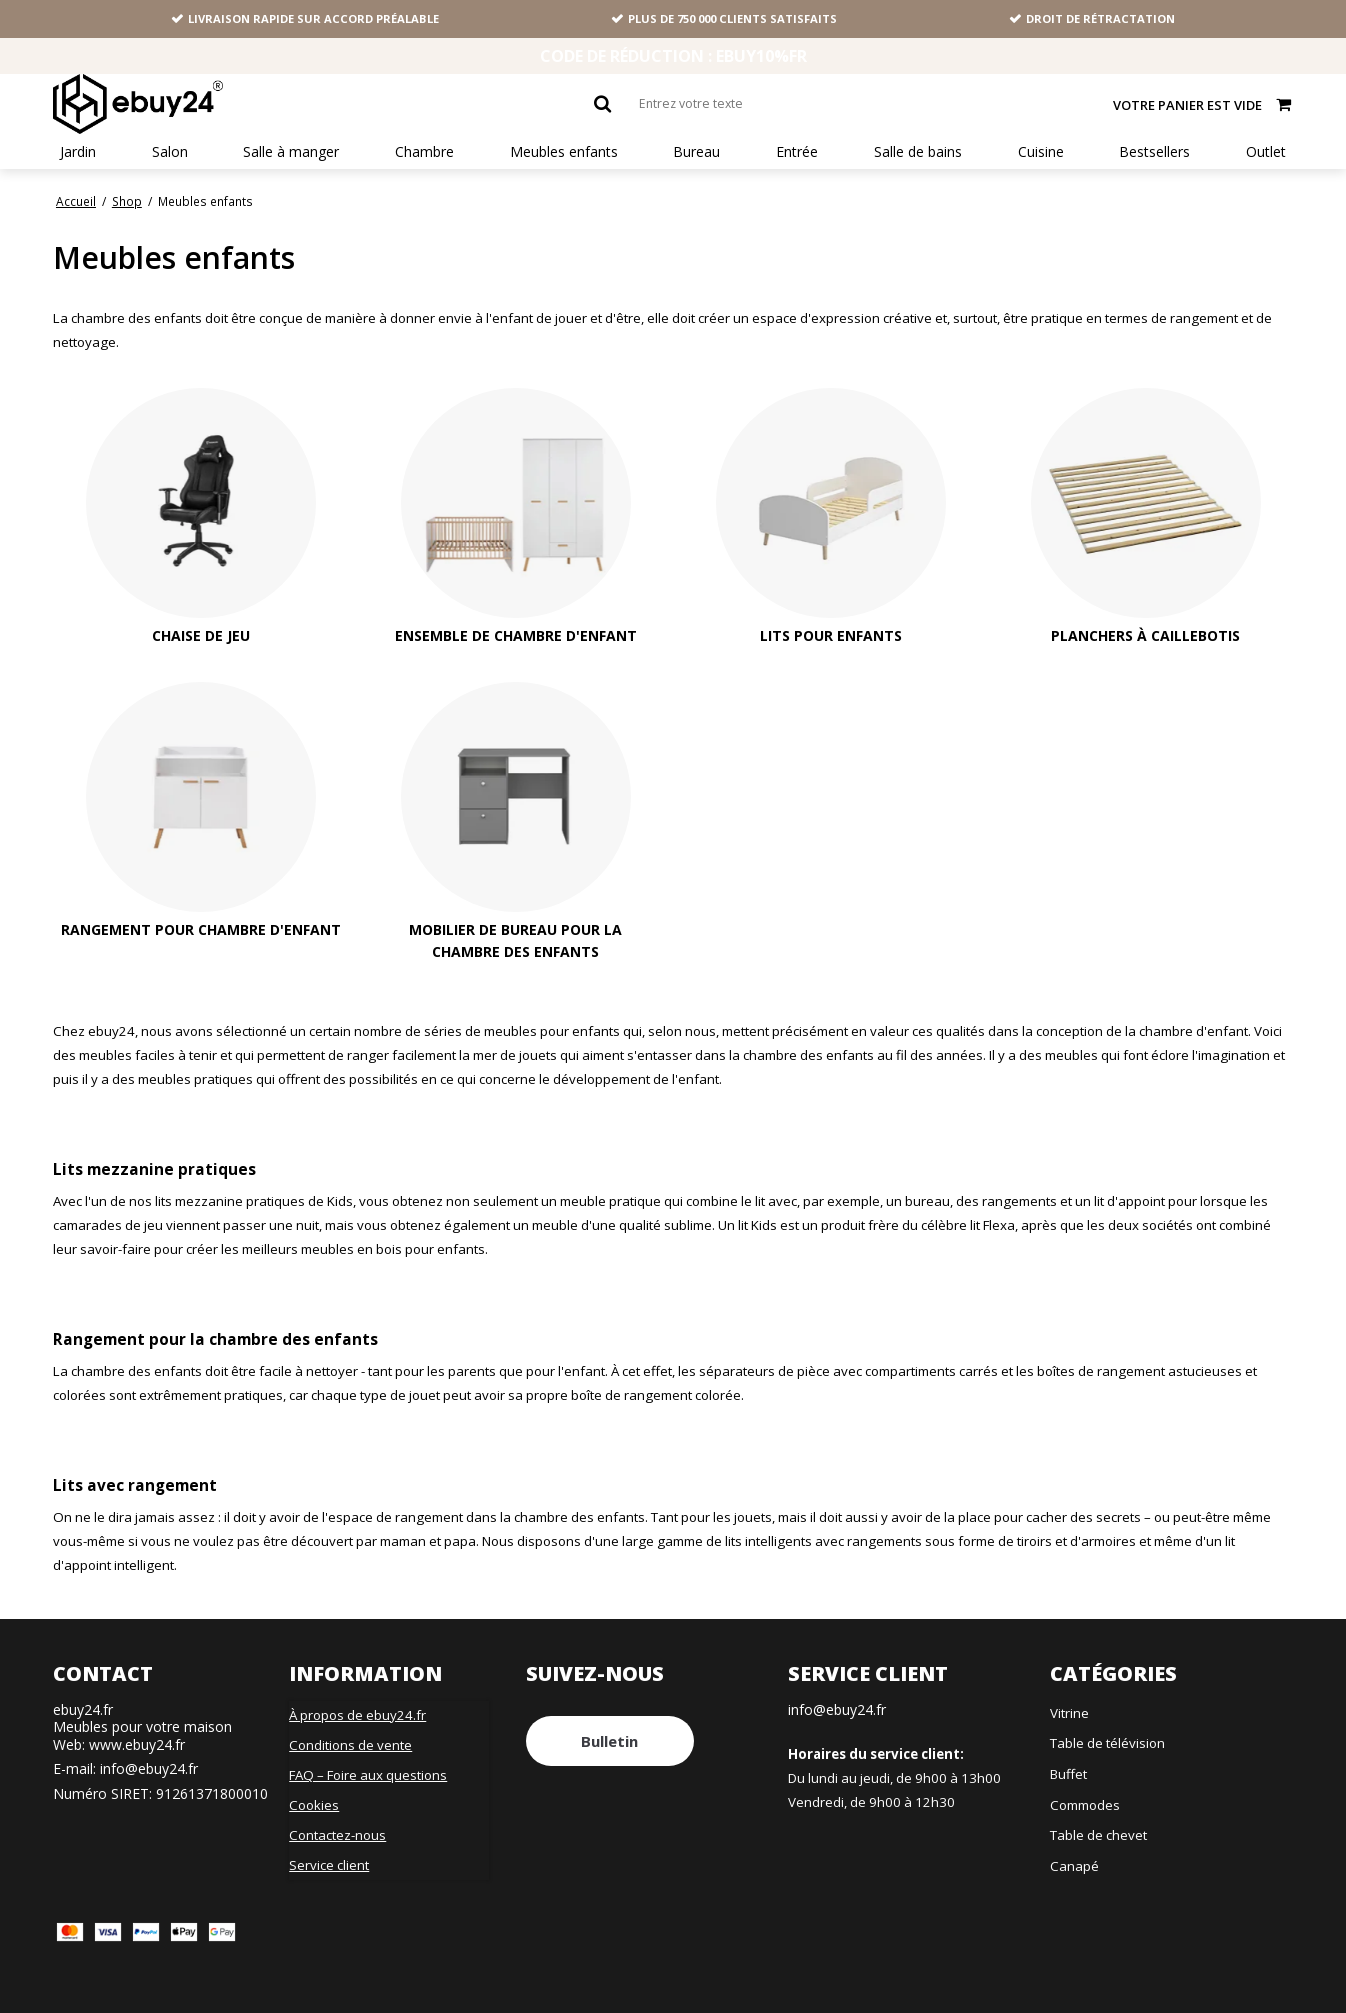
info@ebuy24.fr (149, 1768)
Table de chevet (1098, 1835)
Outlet (1266, 152)
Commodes (1085, 1805)
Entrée (797, 152)
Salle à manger (291, 152)
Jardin (78, 152)
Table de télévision (1107, 1743)
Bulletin (609, 1741)
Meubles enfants (564, 152)
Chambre (424, 152)
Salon (170, 152)
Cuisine (1041, 152)
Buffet (1068, 1774)
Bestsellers (1154, 152)
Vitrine (1069, 1713)
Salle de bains (918, 152)
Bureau (696, 152)
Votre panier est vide (1203, 103)
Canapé (1074, 1866)
